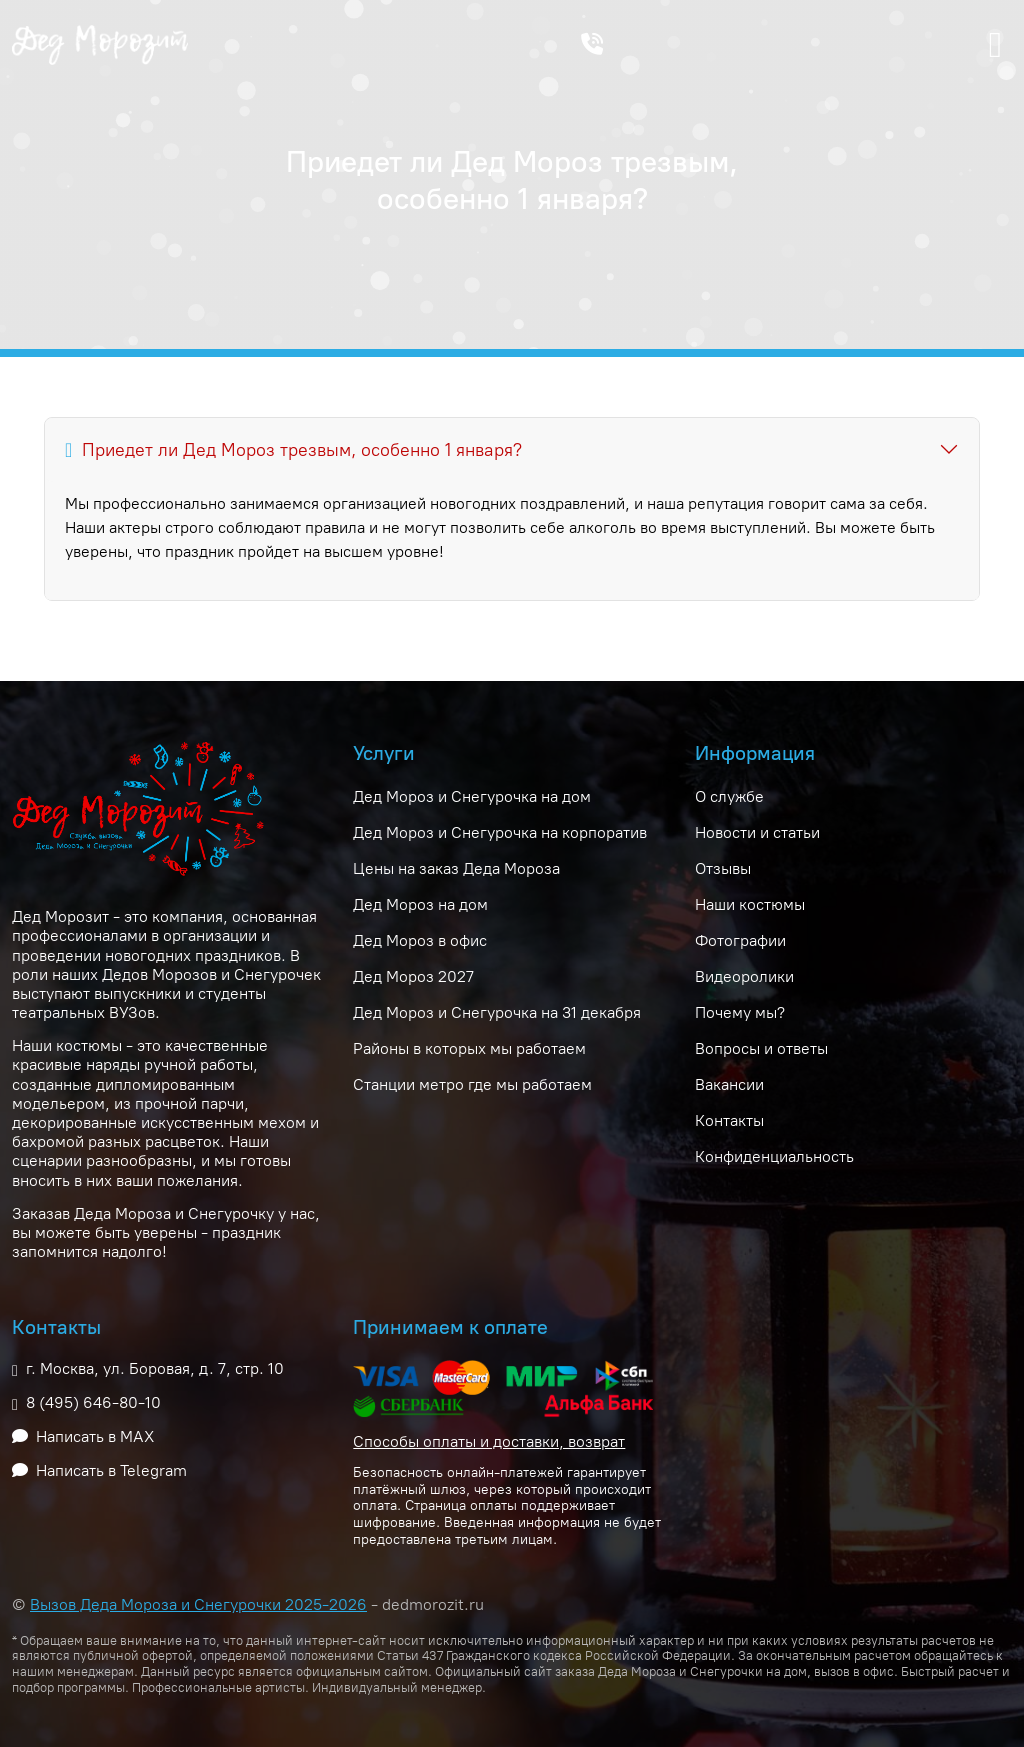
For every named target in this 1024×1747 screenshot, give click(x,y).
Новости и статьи (757, 832)
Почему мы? (740, 1012)
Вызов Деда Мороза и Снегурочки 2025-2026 (198, 1604)
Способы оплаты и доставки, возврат (489, 1441)
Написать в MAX (95, 1436)
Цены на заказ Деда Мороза (456, 868)
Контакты (729, 1120)
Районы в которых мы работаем (469, 1048)
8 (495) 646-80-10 (93, 1402)
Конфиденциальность (774, 1156)
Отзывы (723, 868)
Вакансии (729, 1084)
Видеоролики (744, 976)
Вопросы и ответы (761, 1048)
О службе (729, 796)
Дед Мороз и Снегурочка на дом (472, 796)
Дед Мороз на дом (420, 904)
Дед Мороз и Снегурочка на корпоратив (500, 832)
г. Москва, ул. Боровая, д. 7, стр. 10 (155, 1368)
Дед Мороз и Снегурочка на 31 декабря (497, 1012)
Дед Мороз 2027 (413, 976)
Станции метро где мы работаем (472, 1084)
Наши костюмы (750, 904)
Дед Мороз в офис (420, 940)
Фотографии (740, 940)
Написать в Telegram (111, 1470)
